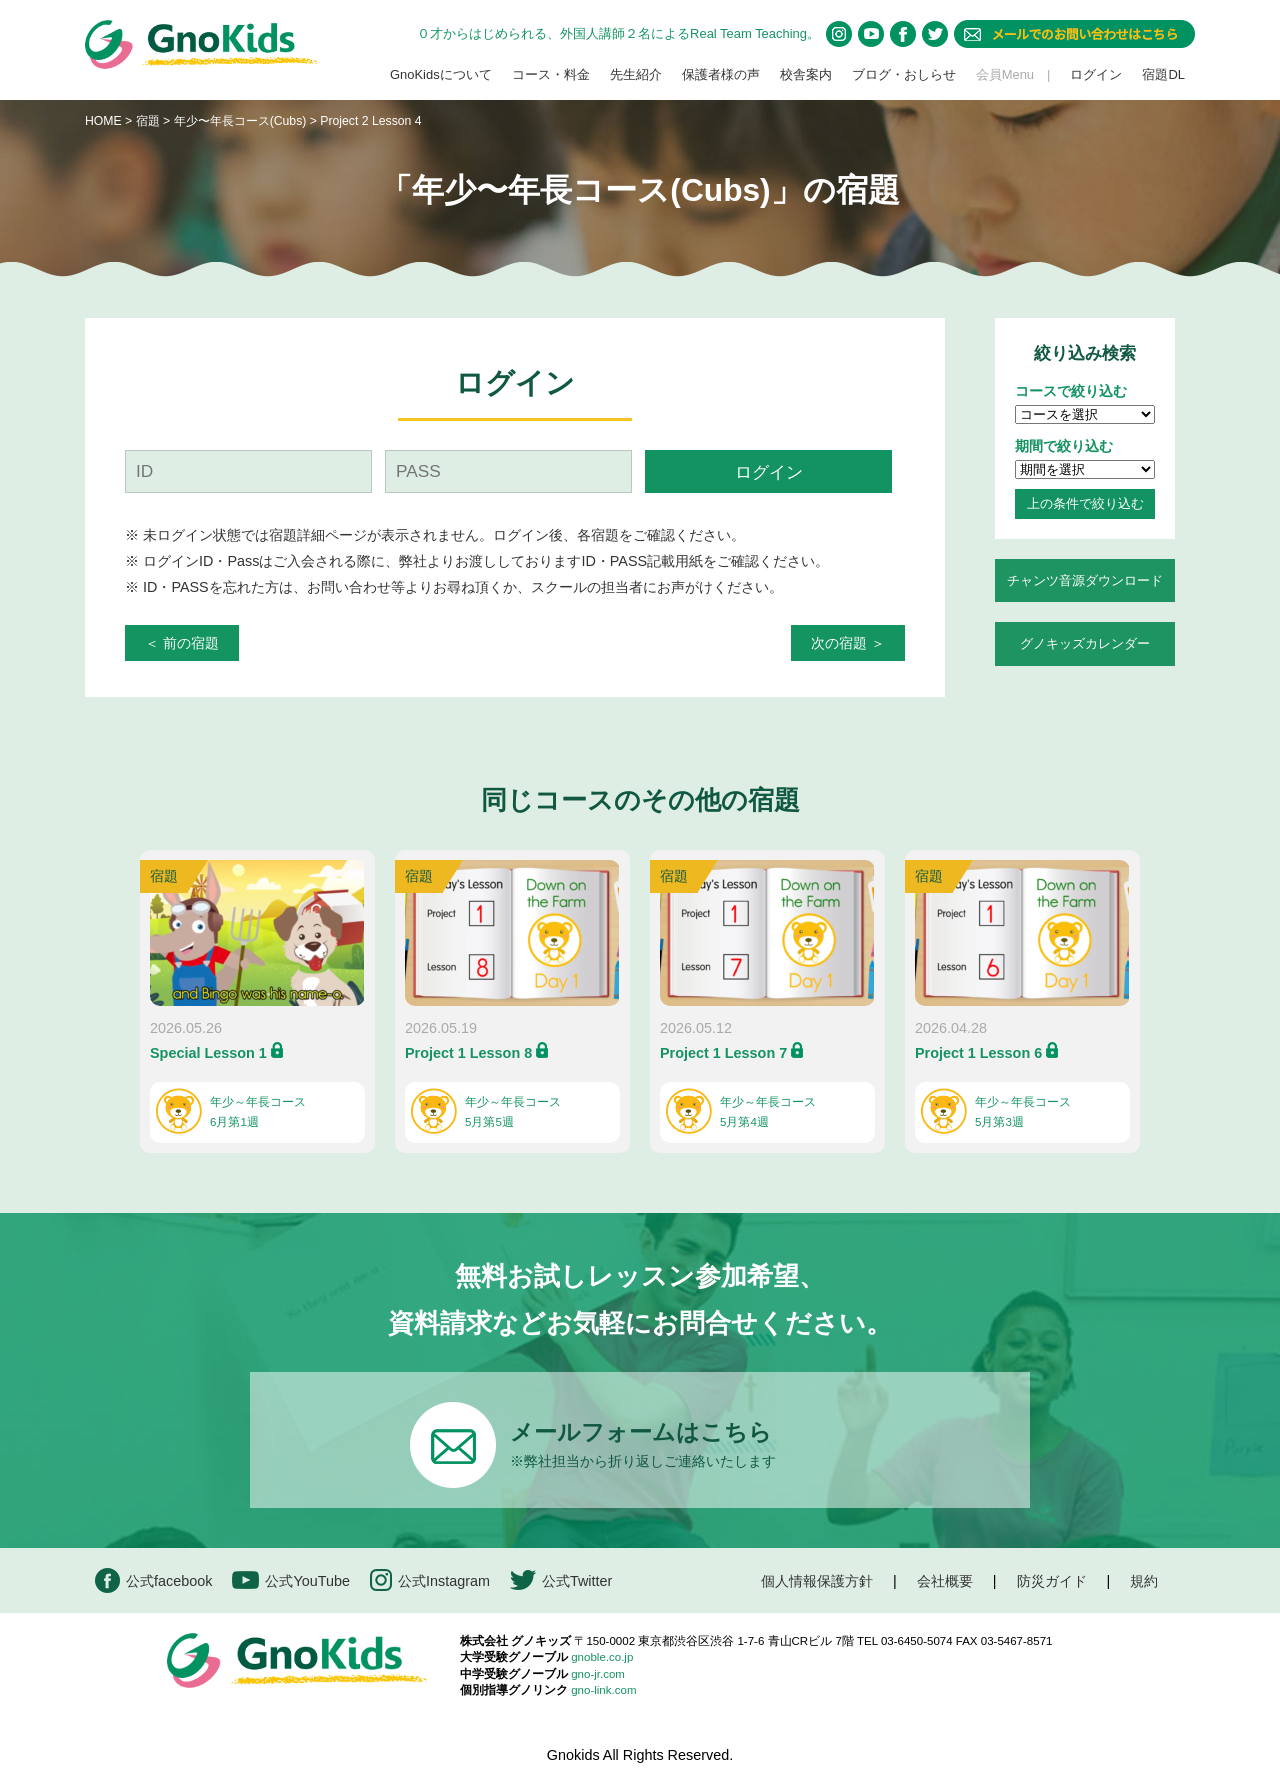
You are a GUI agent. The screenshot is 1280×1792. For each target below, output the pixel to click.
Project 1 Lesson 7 (723, 1053)
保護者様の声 (721, 74)
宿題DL (1163, 74)
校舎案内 (806, 74)
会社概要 (945, 1581)
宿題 (148, 121)
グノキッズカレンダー (1085, 643)
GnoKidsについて (441, 74)
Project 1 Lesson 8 (468, 1053)
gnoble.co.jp (602, 1657)
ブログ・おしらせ (904, 74)
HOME (103, 121)
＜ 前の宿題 (182, 643)
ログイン (1096, 74)
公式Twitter (561, 1580)
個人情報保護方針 (817, 1581)
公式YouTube (291, 1580)
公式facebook (153, 1580)
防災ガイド (1052, 1581)
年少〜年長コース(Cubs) (242, 121)
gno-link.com (603, 1690)
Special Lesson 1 (208, 1053)
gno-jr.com (598, 1674)
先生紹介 (636, 74)
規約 (1144, 1581)
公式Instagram (430, 1580)
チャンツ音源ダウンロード (1085, 580)
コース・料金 (551, 74)
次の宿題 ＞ (848, 643)
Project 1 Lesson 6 (978, 1053)
